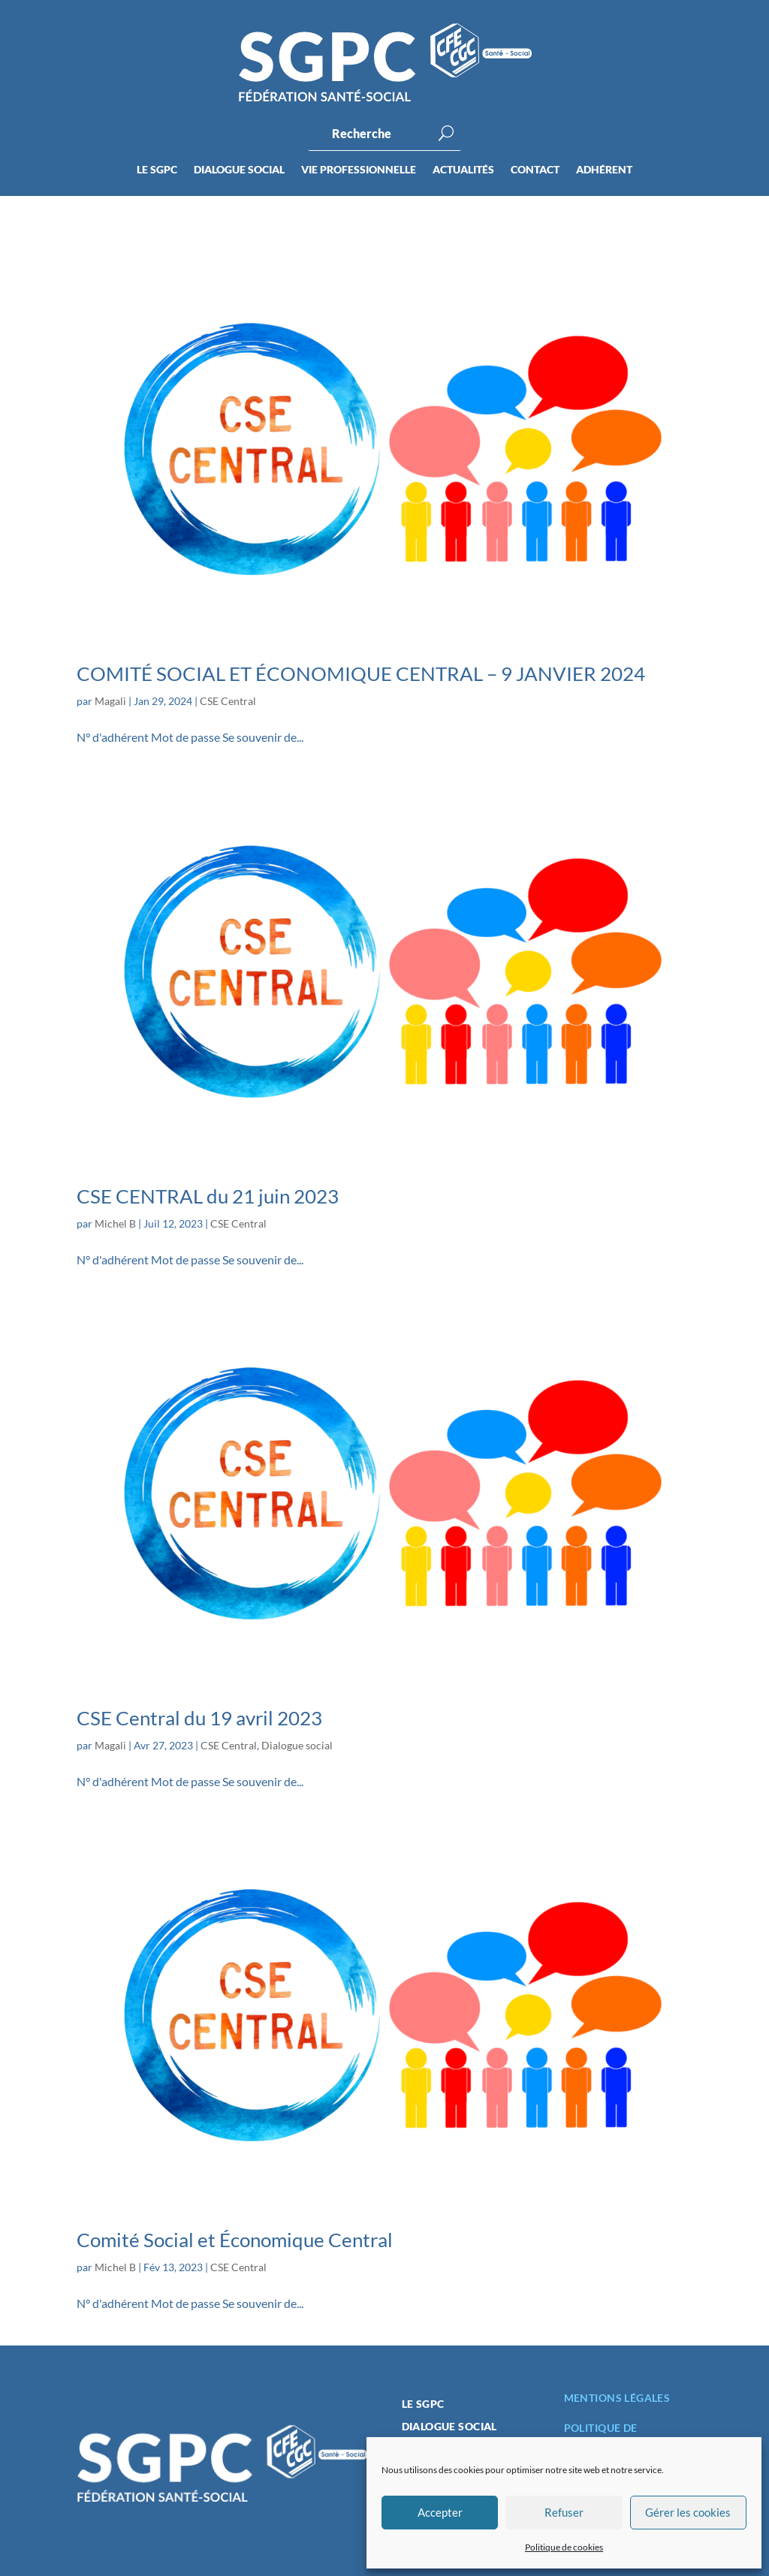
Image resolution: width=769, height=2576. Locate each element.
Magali (110, 700)
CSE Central (228, 700)
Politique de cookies (564, 2547)
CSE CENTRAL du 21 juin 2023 (208, 1196)
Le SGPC (157, 170)
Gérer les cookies (688, 2512)
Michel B (115, 1223)
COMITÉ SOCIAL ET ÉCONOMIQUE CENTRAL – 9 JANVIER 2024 (361, 673)
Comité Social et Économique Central (235, 2240)
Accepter (440, 2512)
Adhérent (604, 170)
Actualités (463, 170)
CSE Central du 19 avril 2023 (199, 1718)
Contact (535, 170)
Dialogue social (239, 170)
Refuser (564, 2512)
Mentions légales (617, 2397)
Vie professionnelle (358, 170)
